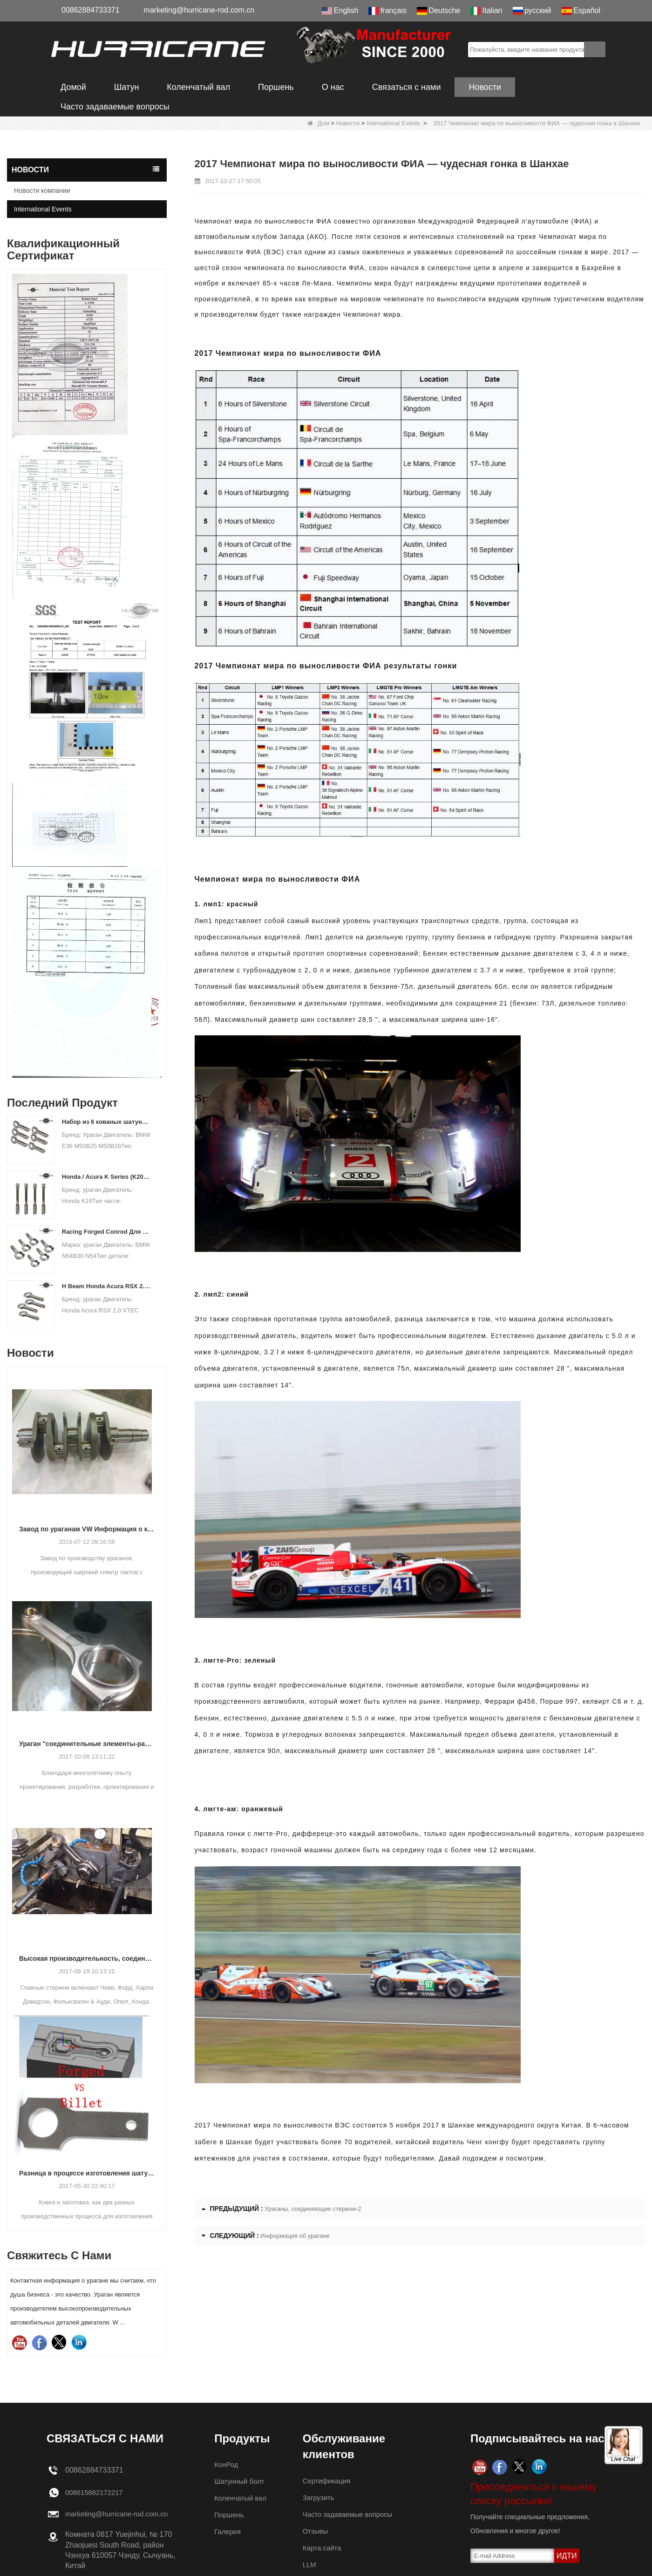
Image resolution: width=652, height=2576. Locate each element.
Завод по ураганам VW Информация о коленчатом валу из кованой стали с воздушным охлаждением (87, 1529)
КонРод (227, 2464)
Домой (73, 87)
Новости (485, 87)
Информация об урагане (294, 2235)
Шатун (126, 87)
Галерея (228, 2531)
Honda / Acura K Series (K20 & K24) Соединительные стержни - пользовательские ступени (106, 1176)
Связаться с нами (406, 87)
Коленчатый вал (198, 87)
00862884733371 (90, 10)
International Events (393, 123)
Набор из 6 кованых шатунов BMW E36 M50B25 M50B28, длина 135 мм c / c (106, 1121)
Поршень (276, 87)
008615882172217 (96, 2492)
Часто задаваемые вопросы (115, 106)
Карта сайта (323, 2548)
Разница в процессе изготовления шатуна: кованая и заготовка (87, 2173)
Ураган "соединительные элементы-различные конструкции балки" (87, 1743)
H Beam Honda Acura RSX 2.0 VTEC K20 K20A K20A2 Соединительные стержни (106, 1286)
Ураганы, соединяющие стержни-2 (313, 2208)
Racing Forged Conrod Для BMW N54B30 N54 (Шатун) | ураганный (106, 1231)
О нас (333, 87)
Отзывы (316, 2531)
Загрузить (320, 2497)
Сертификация (328, 2481)
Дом (318, 123)
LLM (310, 2565)
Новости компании (42, 190)
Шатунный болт (241, 2481)
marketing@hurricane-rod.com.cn (199, 10)
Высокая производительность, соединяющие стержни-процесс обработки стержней (87, 1958)
